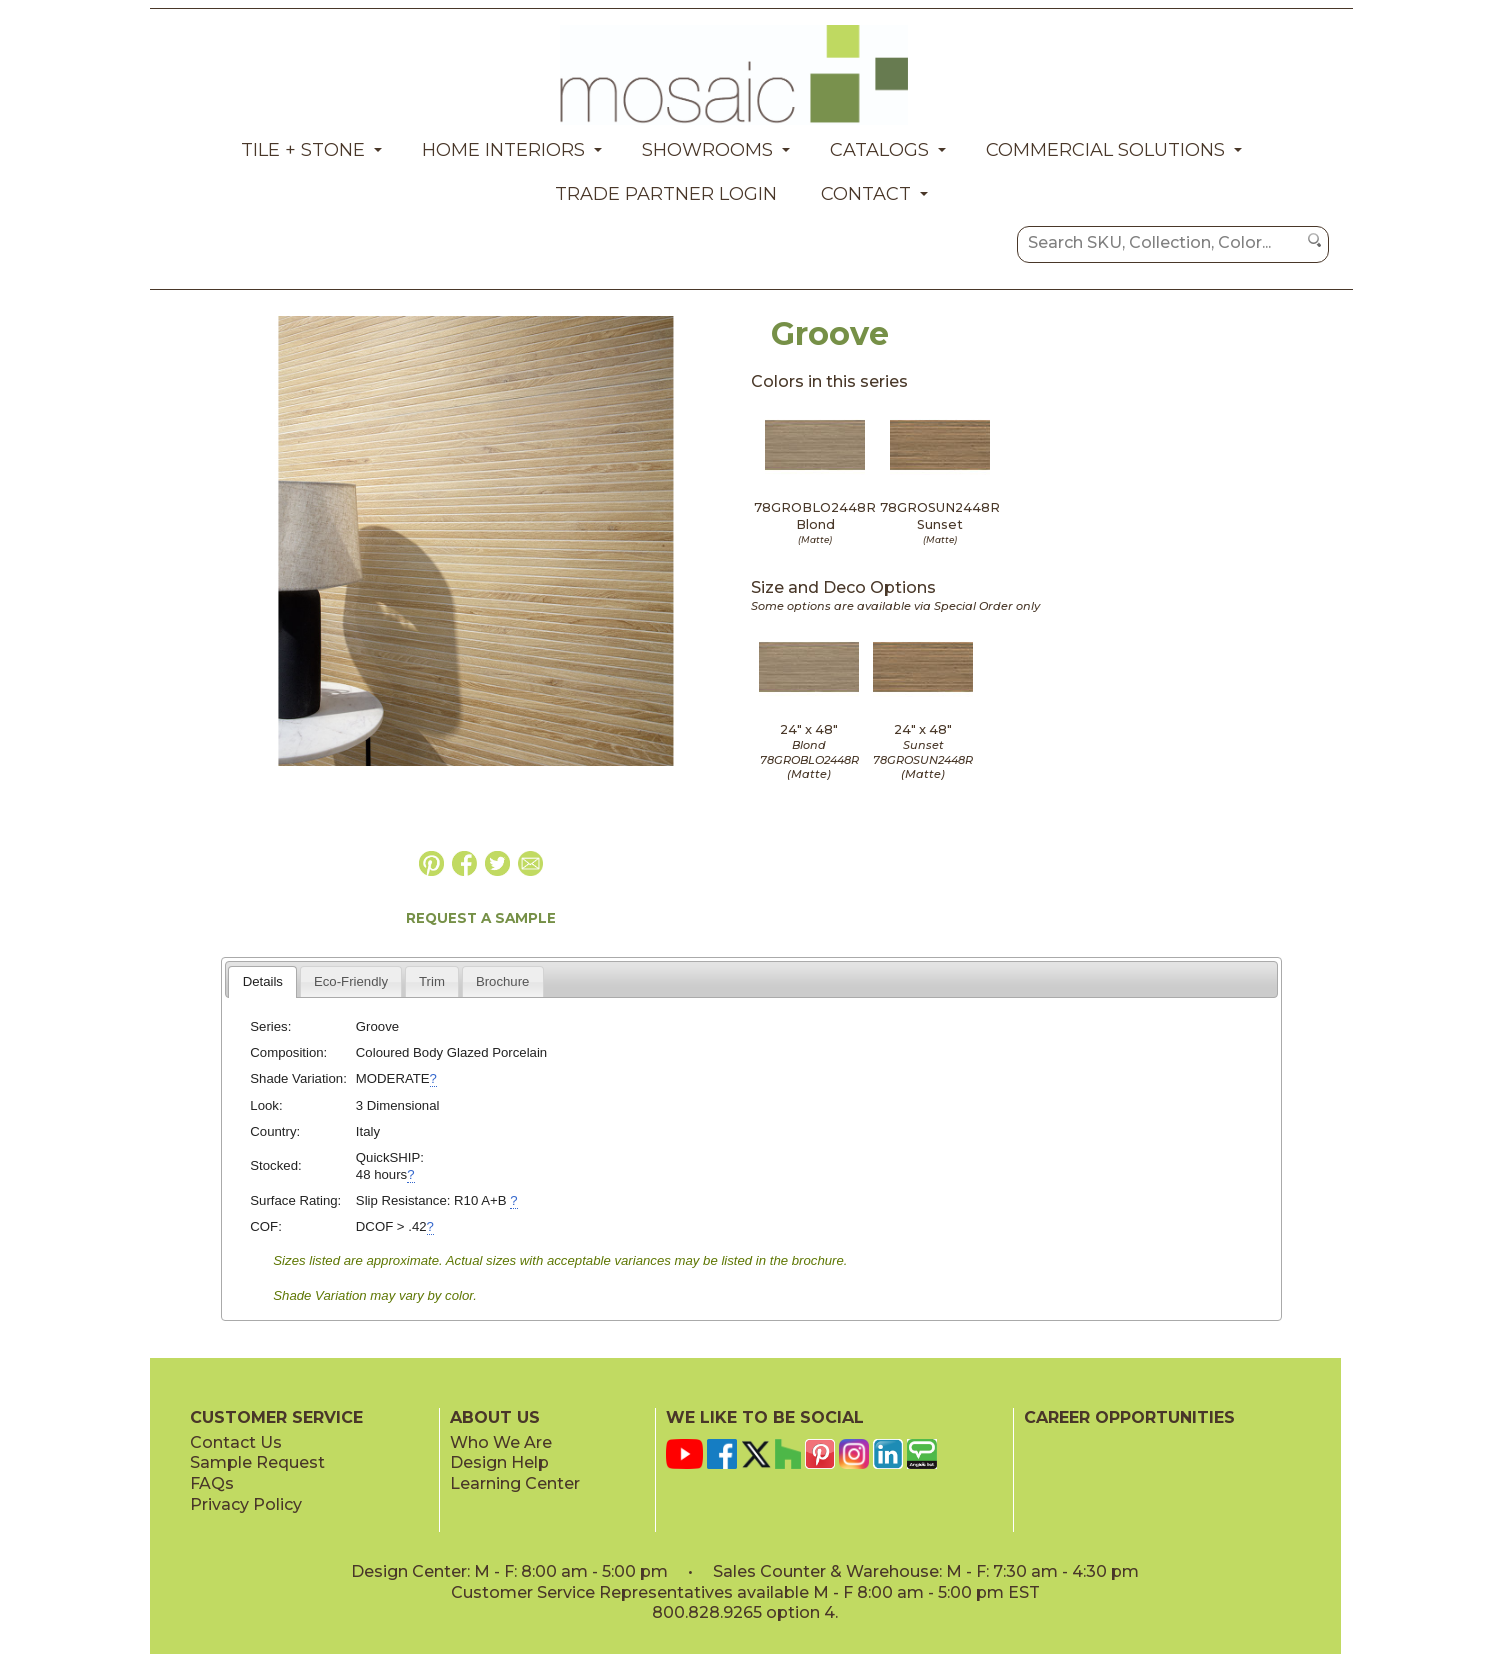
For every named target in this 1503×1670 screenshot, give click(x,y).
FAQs (212, 1483)
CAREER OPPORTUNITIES (1129, 1417)
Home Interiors (503, 150)
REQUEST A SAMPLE (481, 918)
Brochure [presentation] (503, 981)
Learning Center (515, 1483)
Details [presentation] (263, 981)
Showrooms (707, 150)
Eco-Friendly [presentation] (351, 981)
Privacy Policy (246, 1504)
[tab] (262, 982)
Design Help (499, 1462)
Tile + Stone (303, 150)
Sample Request (257, 1462)
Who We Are (501, 1442)
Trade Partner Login (666, 194)
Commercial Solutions (1105, 150)
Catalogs (879, 150)
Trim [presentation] (432, 981)
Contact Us (236, 1442)
